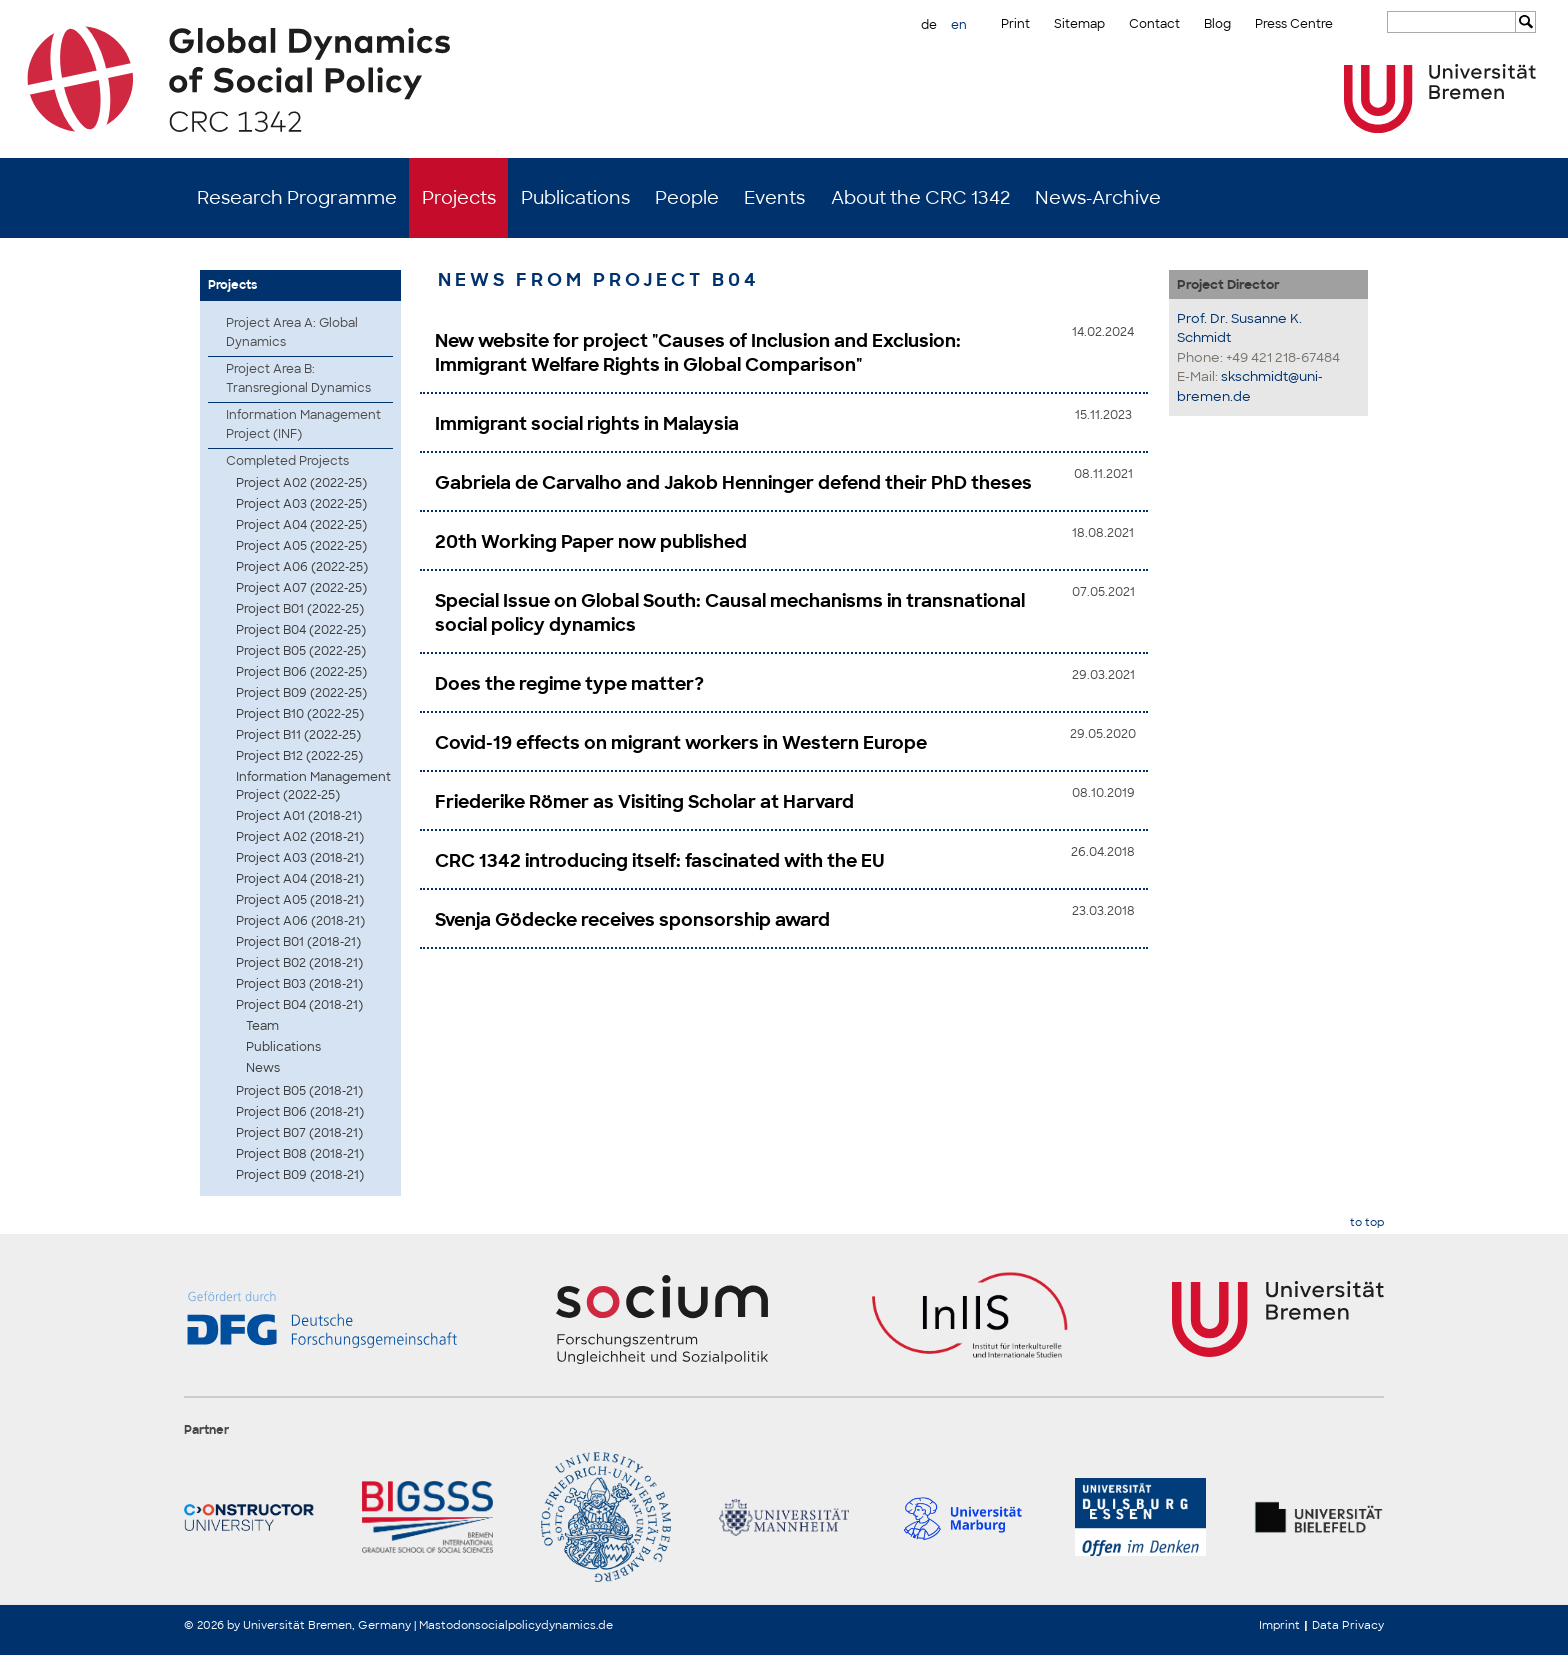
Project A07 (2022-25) (301, 588)
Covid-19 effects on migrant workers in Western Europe (681, 743)
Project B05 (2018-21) (299, 1091)
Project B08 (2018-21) (300, 1154)
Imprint (1279, 1625)
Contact (1154, 24)
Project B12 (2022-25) (299, 756)
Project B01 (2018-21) (298, 942)
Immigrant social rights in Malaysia (587, 424)
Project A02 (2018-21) (300, 837)
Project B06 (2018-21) (300, 1112)
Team (262, 1026)
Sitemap (1079, 24)
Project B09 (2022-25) (301, 693)
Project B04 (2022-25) (301, 630)
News (263, 1068)
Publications (575, 198)
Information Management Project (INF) (303, 424)
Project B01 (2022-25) (300, 609)
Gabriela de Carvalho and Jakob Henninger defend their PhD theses (733, 483)
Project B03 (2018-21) (299, 984)
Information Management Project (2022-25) (313, 786)
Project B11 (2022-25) (298, 735)
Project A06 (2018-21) (300, 921)
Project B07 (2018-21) (299, 1133)
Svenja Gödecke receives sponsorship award (632, 920)
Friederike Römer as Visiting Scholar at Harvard (644, 802)
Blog (1217, 24)
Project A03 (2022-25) (301, 504)
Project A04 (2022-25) (301, 525)
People (687, 198)
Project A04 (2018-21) (300, 879)
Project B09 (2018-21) (300, 1175)
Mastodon (447, 1625)
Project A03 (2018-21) (300, 858)
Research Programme (297, 198)
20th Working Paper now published (591, 542)
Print (1015, 24)
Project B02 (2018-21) (299, 963)
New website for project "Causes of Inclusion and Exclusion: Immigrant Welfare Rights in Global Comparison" (698, 353)
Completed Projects (287, 461)
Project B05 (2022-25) (301, 651)
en (959, 25)
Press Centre (1294, 24)
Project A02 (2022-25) (301, 483)
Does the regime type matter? (569, 684)
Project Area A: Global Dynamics (292, 332)
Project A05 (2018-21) (300, 900)
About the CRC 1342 (920, 198)
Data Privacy (1348, 1625)
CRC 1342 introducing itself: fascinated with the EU (660, 861)
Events (774, 198)
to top (1367, 1222)
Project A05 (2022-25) (301, 546)
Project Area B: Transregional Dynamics (298, 378)
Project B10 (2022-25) (300, 714)
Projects (459, 198)
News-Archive (1098, 198)
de (929, 25)
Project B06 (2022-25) (301, 672)
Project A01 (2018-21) (299, 816)
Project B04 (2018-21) (299, 1005)
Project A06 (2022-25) (302, 567)
